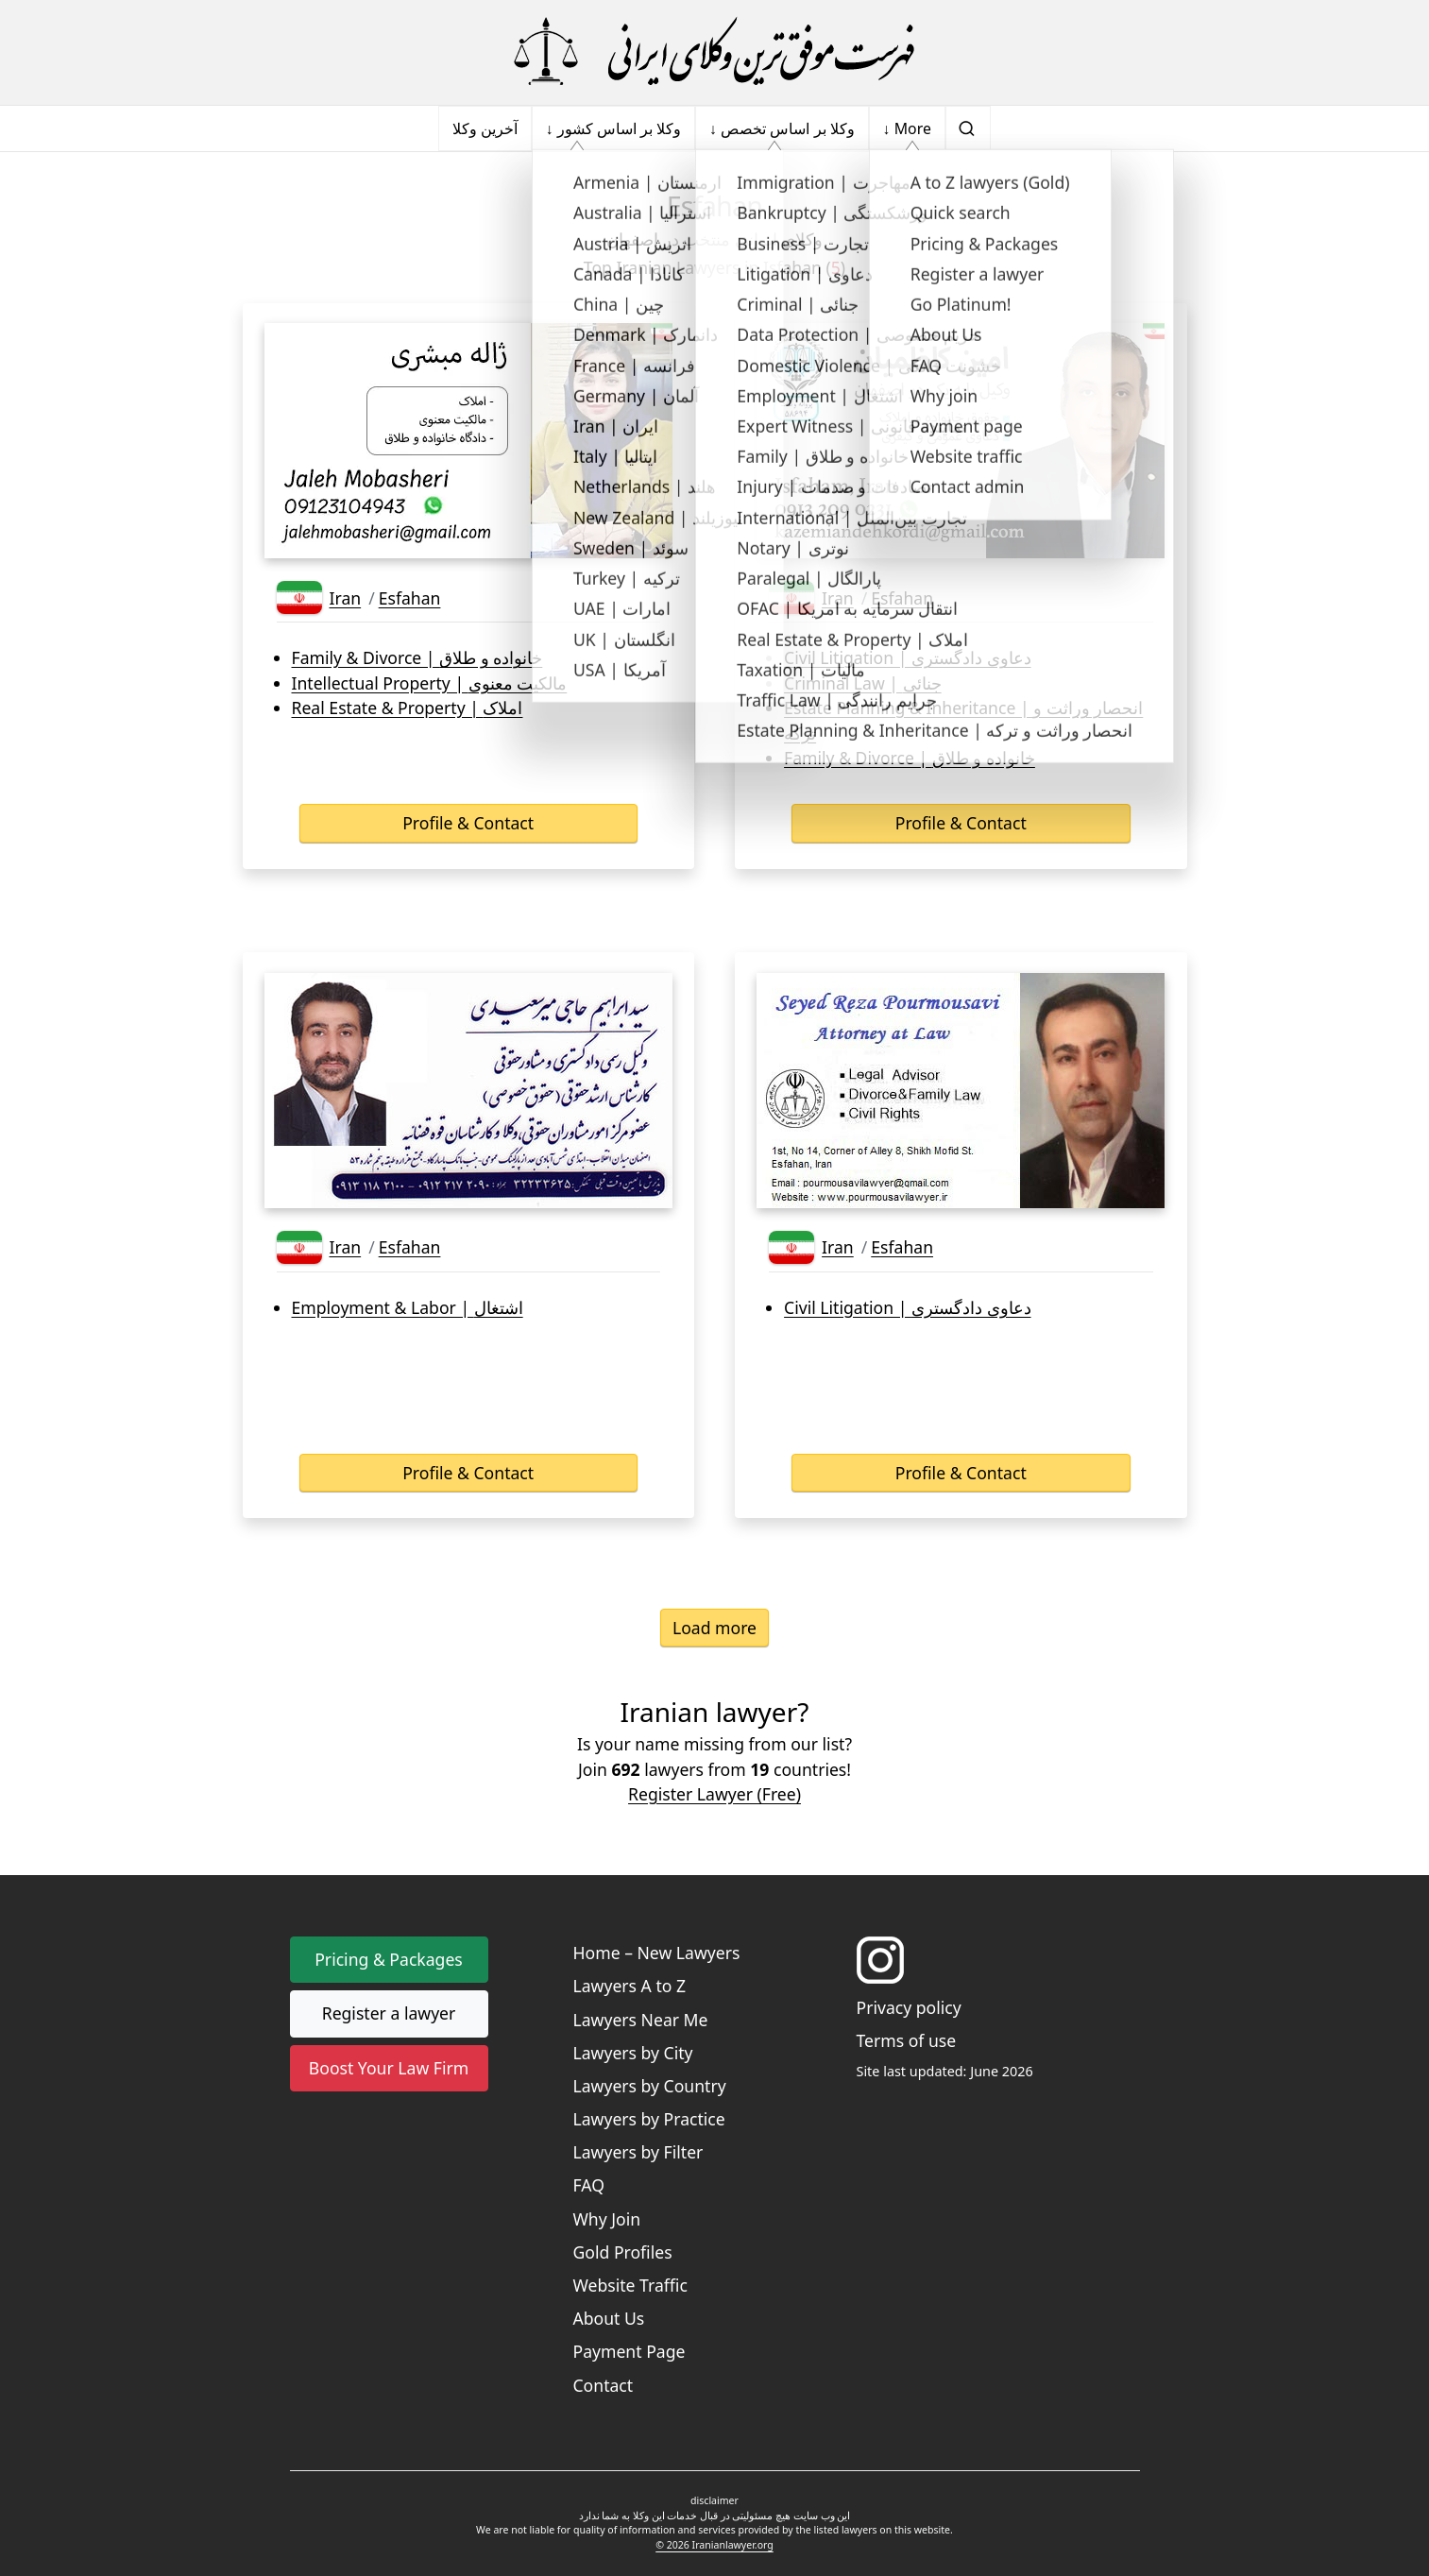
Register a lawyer (389, 2013)
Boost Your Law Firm (388, 2067)
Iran (346, 598)
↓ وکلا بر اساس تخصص (781, 128)
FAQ (588, 2185)
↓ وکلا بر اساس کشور (613, 128)
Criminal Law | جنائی (863, 683)
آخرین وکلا (485, 128)
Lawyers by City (633, 2052)
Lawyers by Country (649, 2085)
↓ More (907, 128)
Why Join (607, 2219)
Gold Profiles (622, 2252)
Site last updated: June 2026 (945, 2071)
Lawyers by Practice (649, 2118)
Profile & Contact (468, 822)
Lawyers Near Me (640, 2019)
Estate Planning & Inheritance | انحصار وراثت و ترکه (963, 719)
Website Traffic (630, 2285)
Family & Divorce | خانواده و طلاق (417, 657)
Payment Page (629, 2351)
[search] (968, 128)
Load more (714, 1627)
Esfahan (410, 598)
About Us (609, 2318)
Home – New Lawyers (656, 1952)
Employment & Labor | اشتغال (407, 1307)
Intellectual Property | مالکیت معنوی (430, 683)
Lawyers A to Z (630, 1985)
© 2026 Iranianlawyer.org (714, 2544)
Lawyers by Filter (638, 2152)
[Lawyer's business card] (468, 440)
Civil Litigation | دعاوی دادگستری (907, 657)
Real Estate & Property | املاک (407, 707)
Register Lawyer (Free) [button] (714, 1794)
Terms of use (907, 2040)
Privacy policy (909, 2007)
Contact (603, 2385)
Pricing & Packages (389, 1959)
